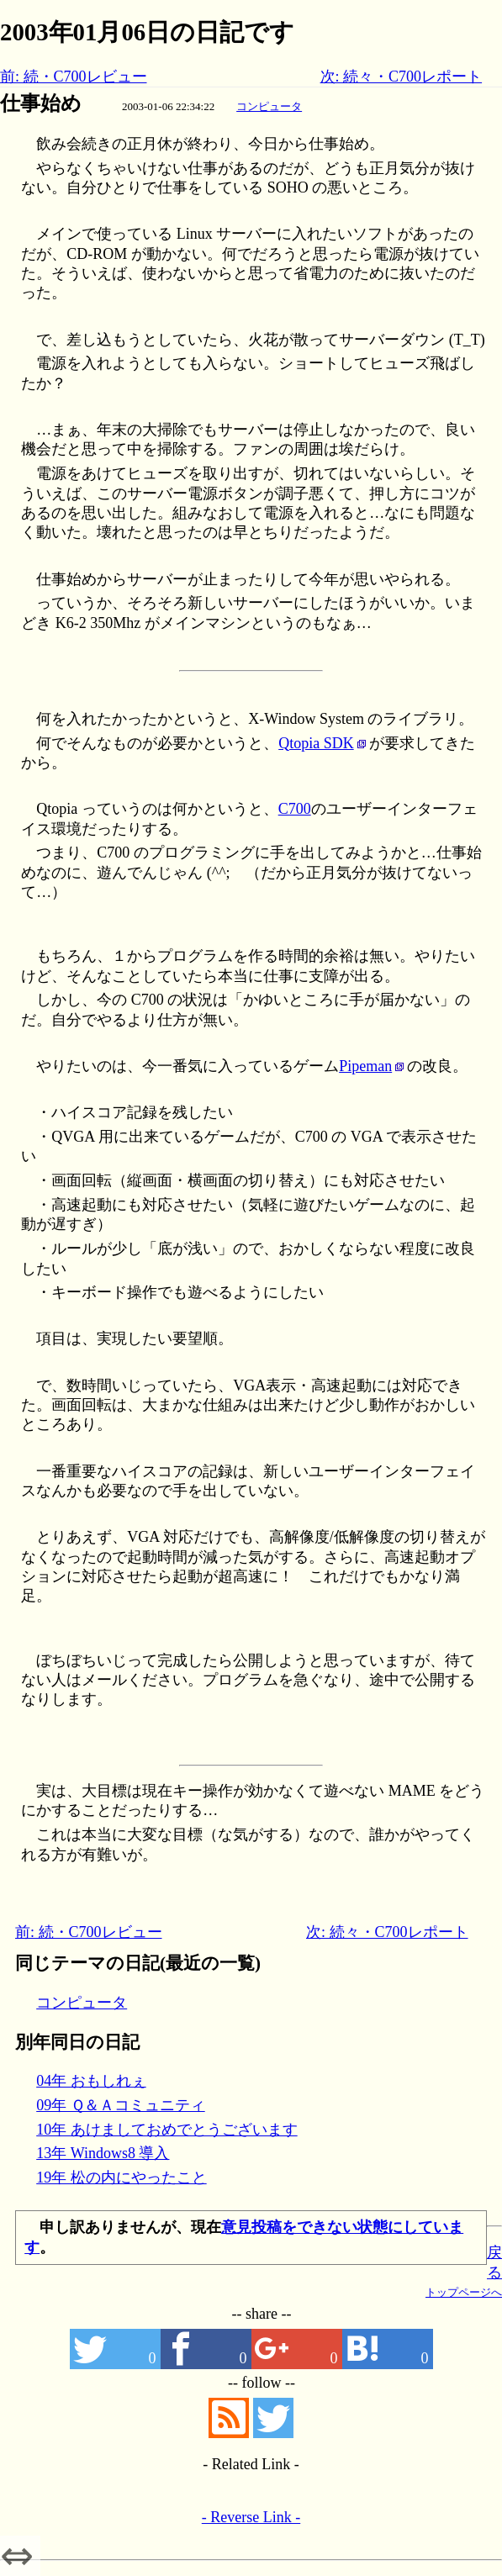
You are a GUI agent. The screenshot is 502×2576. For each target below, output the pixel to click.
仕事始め (41, 103)
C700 (294, 808)
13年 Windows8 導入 (102, 2153)
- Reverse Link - (251, 2517)
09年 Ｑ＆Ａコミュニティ (120, 2105)
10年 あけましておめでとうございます (167, 2129)
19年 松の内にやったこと (121, 2177)
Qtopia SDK (316, 743)
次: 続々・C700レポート (401, 76)
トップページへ (463, 2292)
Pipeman (365, 1066)
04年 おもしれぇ (91, 2080)
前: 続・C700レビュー (73, 76)
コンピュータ (269, 106)
